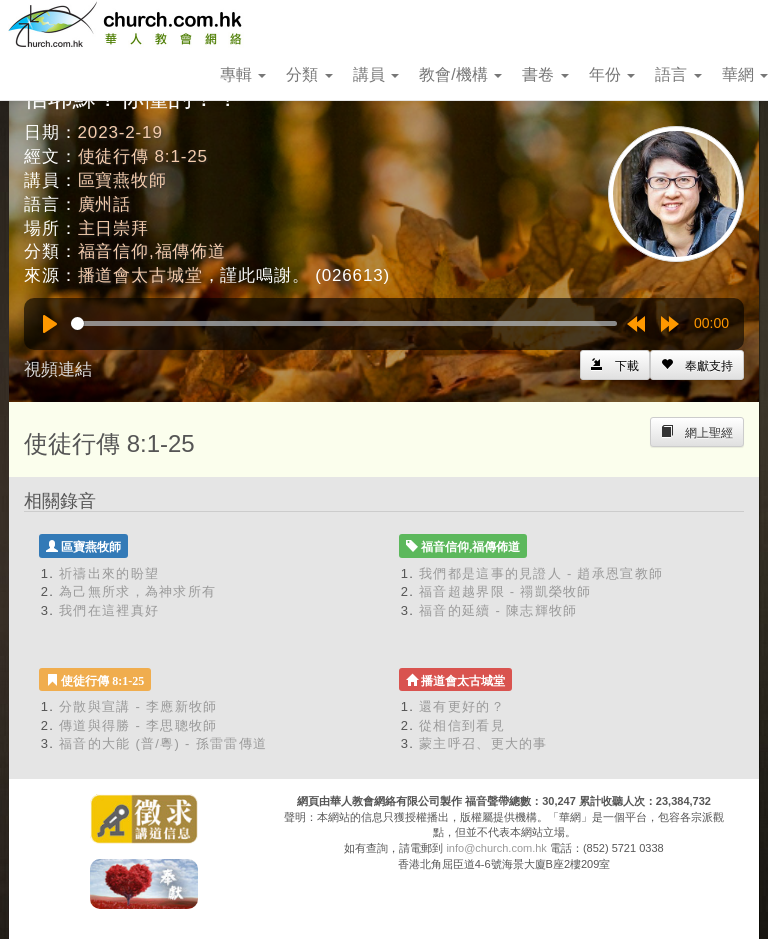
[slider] (344, 323)
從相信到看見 (462, 725)
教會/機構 (460, 74)
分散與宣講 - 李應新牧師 (138, 706)
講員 (376, 74)
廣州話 (105, 204)
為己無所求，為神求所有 (137, 591)
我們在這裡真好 (109, 610)
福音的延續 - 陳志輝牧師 (498, 610)
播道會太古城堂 (140, 275)
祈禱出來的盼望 (109, 573)
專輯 (243, 74)
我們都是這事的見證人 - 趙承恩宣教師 (541, 573)
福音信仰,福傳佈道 (152, 251)
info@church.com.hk (496, 848)
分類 (309, 74)
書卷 (545, 74)
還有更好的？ (462, 706)
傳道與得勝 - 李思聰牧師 (138, 725)
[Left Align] (697, 365)
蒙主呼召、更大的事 (483, 743)
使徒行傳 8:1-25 (143, 156)
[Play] (50, 324)
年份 (612, 74)
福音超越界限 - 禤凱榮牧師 (505, 591)
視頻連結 (58, 369)
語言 (678, 74)
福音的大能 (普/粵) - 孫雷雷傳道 (163, 743)
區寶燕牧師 (122, 180)
